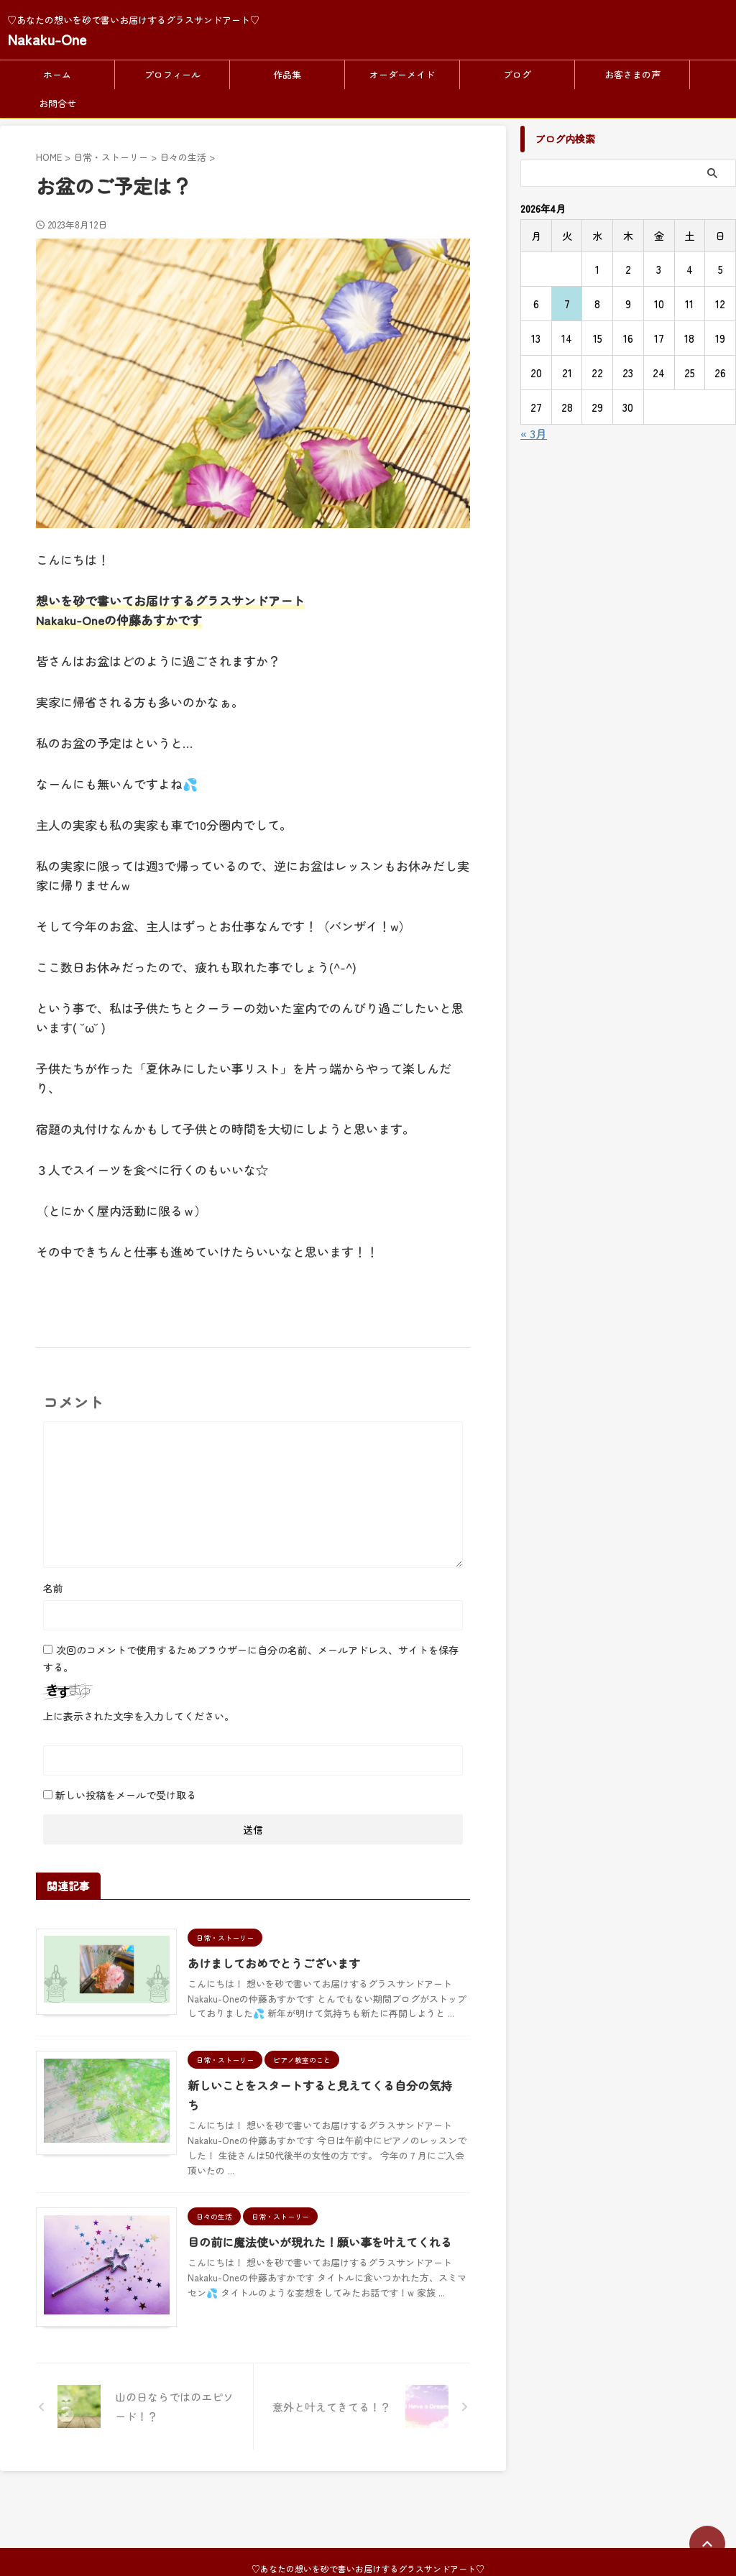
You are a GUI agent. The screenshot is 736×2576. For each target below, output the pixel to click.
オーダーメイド (402, 74)
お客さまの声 (632, 74)
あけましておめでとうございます (276, 1963)
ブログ (517, 74)
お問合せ (57, 103)
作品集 (287, 74)
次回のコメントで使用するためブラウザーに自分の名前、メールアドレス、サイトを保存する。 (251, 1658)
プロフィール (172, 74)
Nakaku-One (46, 39)
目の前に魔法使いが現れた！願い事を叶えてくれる (322, 2241)
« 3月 (533, 433)
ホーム (57, 74)
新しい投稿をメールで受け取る (125, 1795)
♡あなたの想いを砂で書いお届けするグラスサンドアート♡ (368, 2508)
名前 (53, 1588)
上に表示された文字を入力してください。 (138, 1716)
